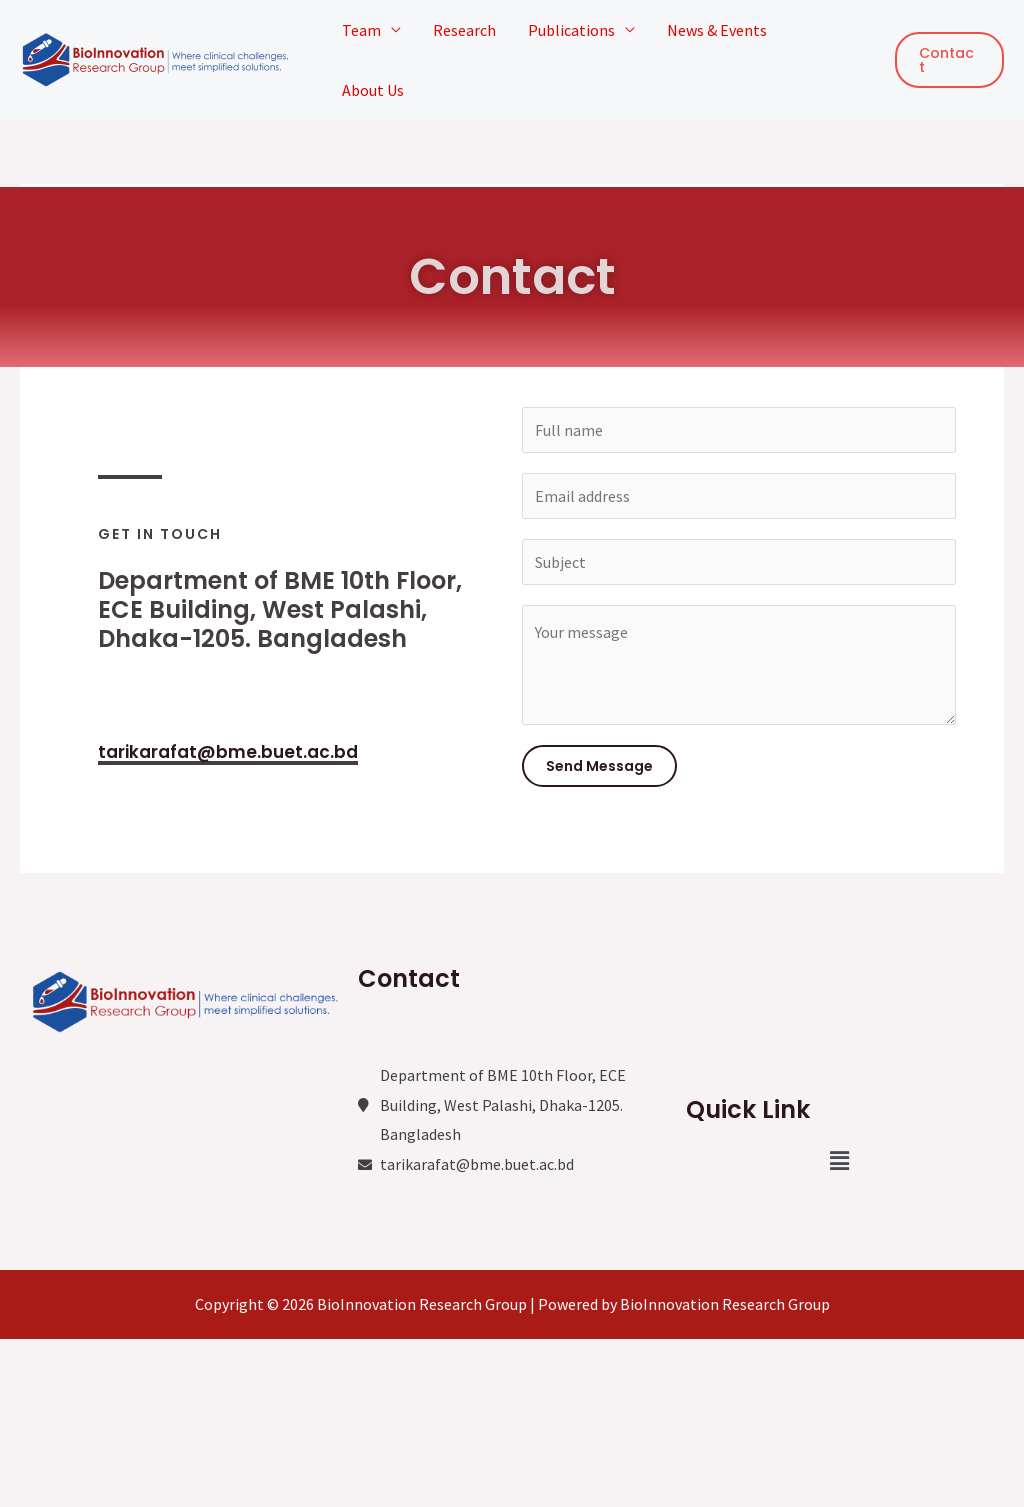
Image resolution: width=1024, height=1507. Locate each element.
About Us (373, 90)
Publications (571, 30)
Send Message (599, 766)
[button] (840, 1160)
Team (361, 30)
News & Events (717, 30)
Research (464, 30)
